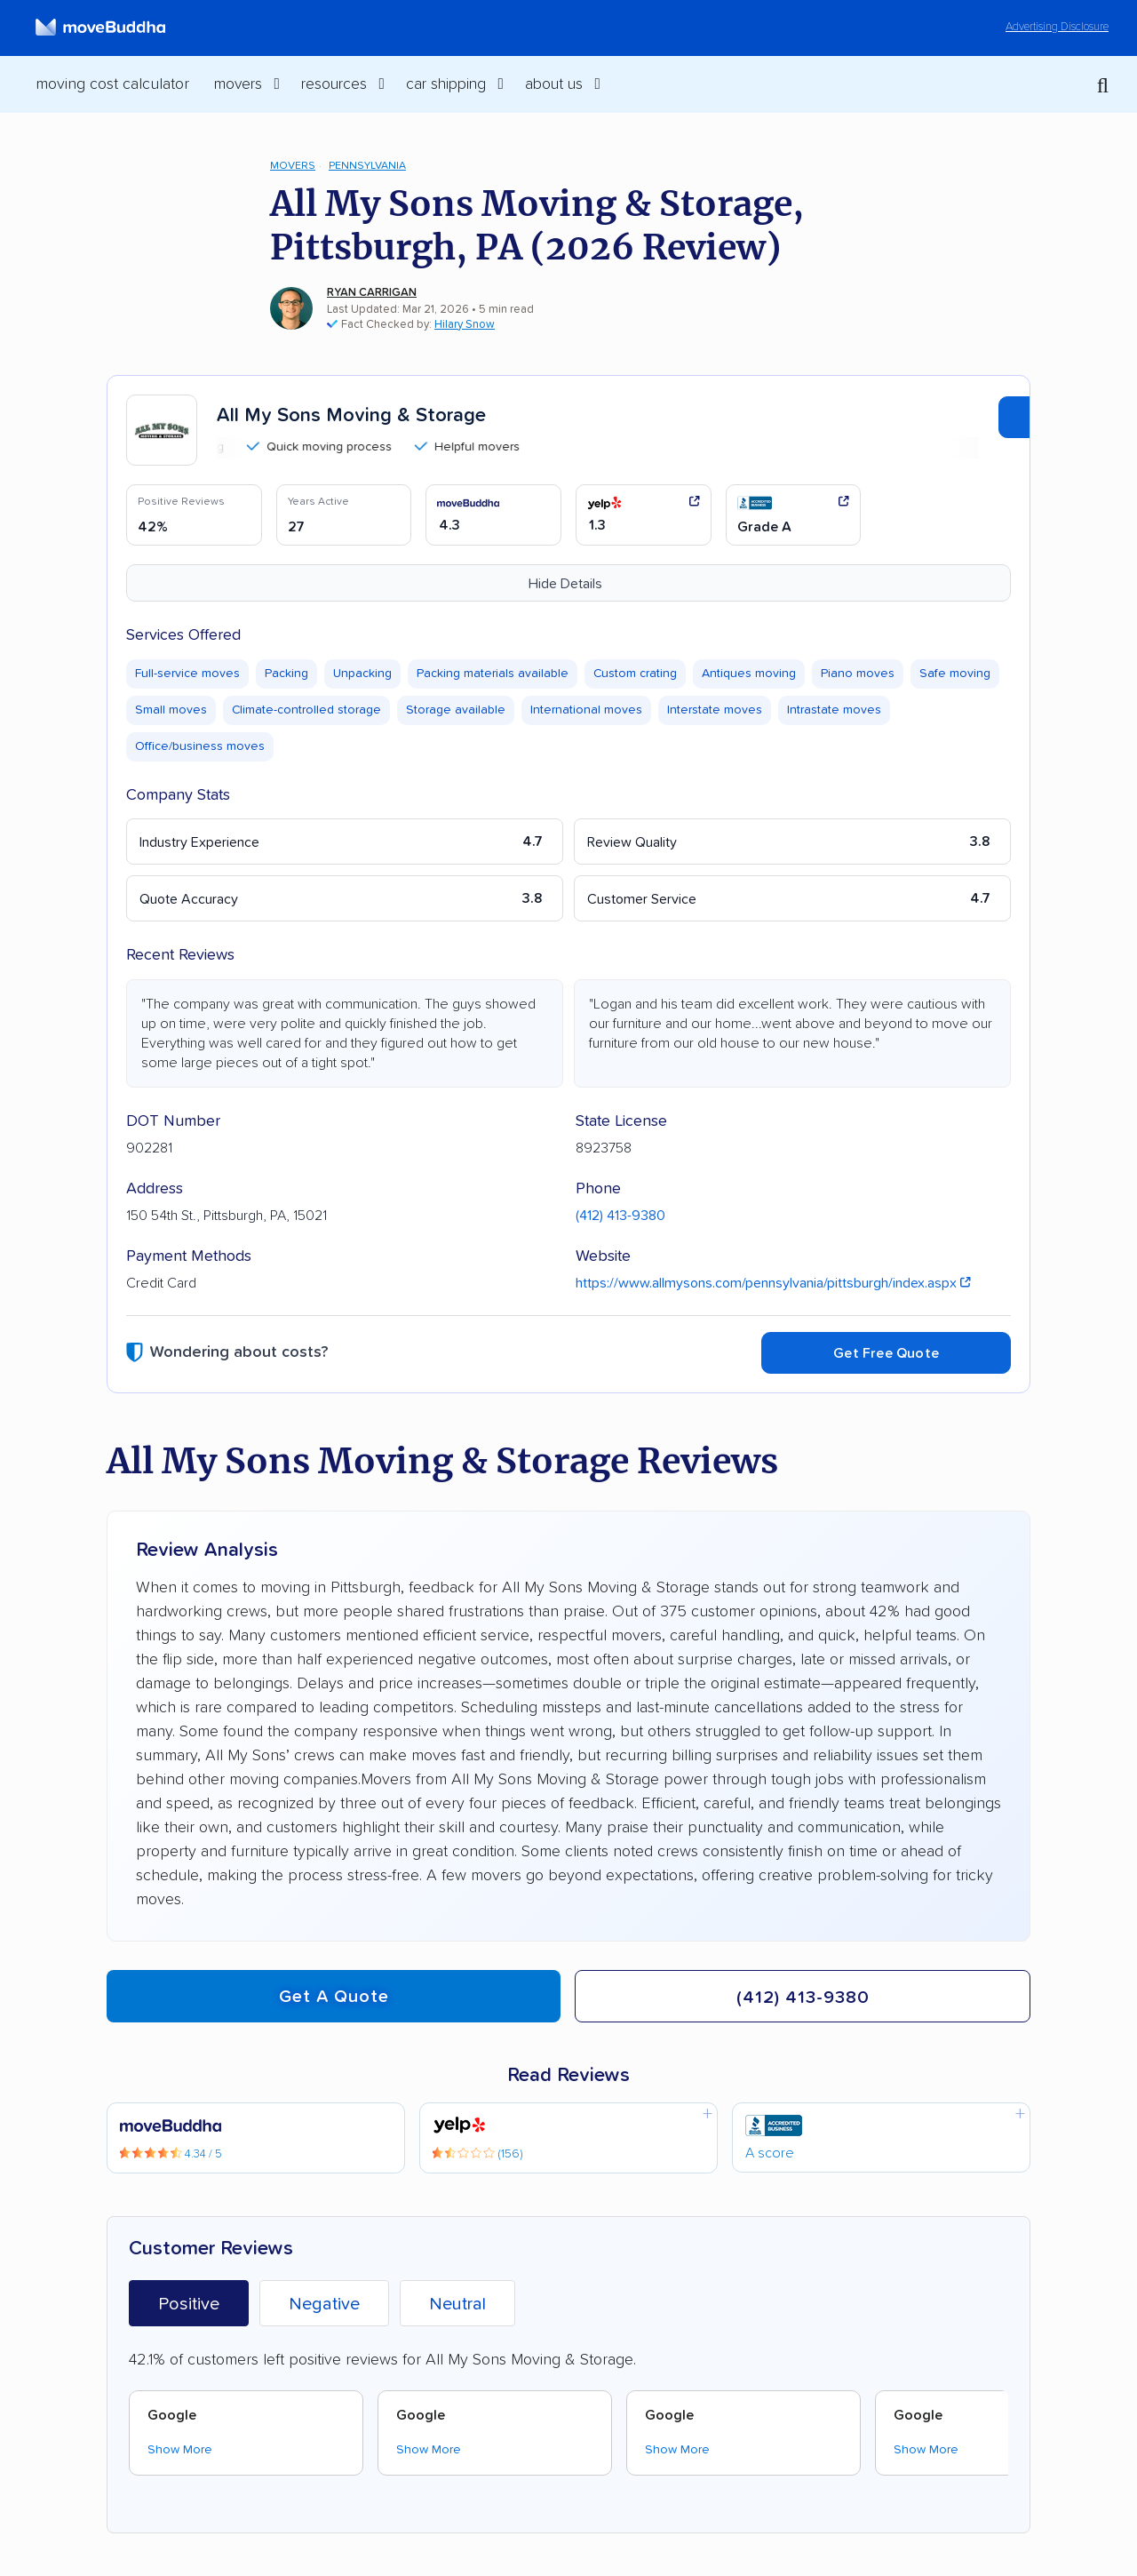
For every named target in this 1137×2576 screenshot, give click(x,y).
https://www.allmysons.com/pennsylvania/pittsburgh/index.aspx (773, 1283)
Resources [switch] (334, 84)
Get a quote (334, 1997)
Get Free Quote (886, 1353)
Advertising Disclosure (1057, 27)
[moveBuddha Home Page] (100, 27)
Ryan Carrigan (372, 293)
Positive (188, 2304)
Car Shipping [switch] (446, 84)
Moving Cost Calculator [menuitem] (112, 84)
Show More (179, 2450)
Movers (292, 165)
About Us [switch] (554, 84)
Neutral (457, 2304)
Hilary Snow (464, 325)
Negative (324, 2304)
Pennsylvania (367, 165)
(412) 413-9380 (620, 1215)
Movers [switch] (238, 84)
